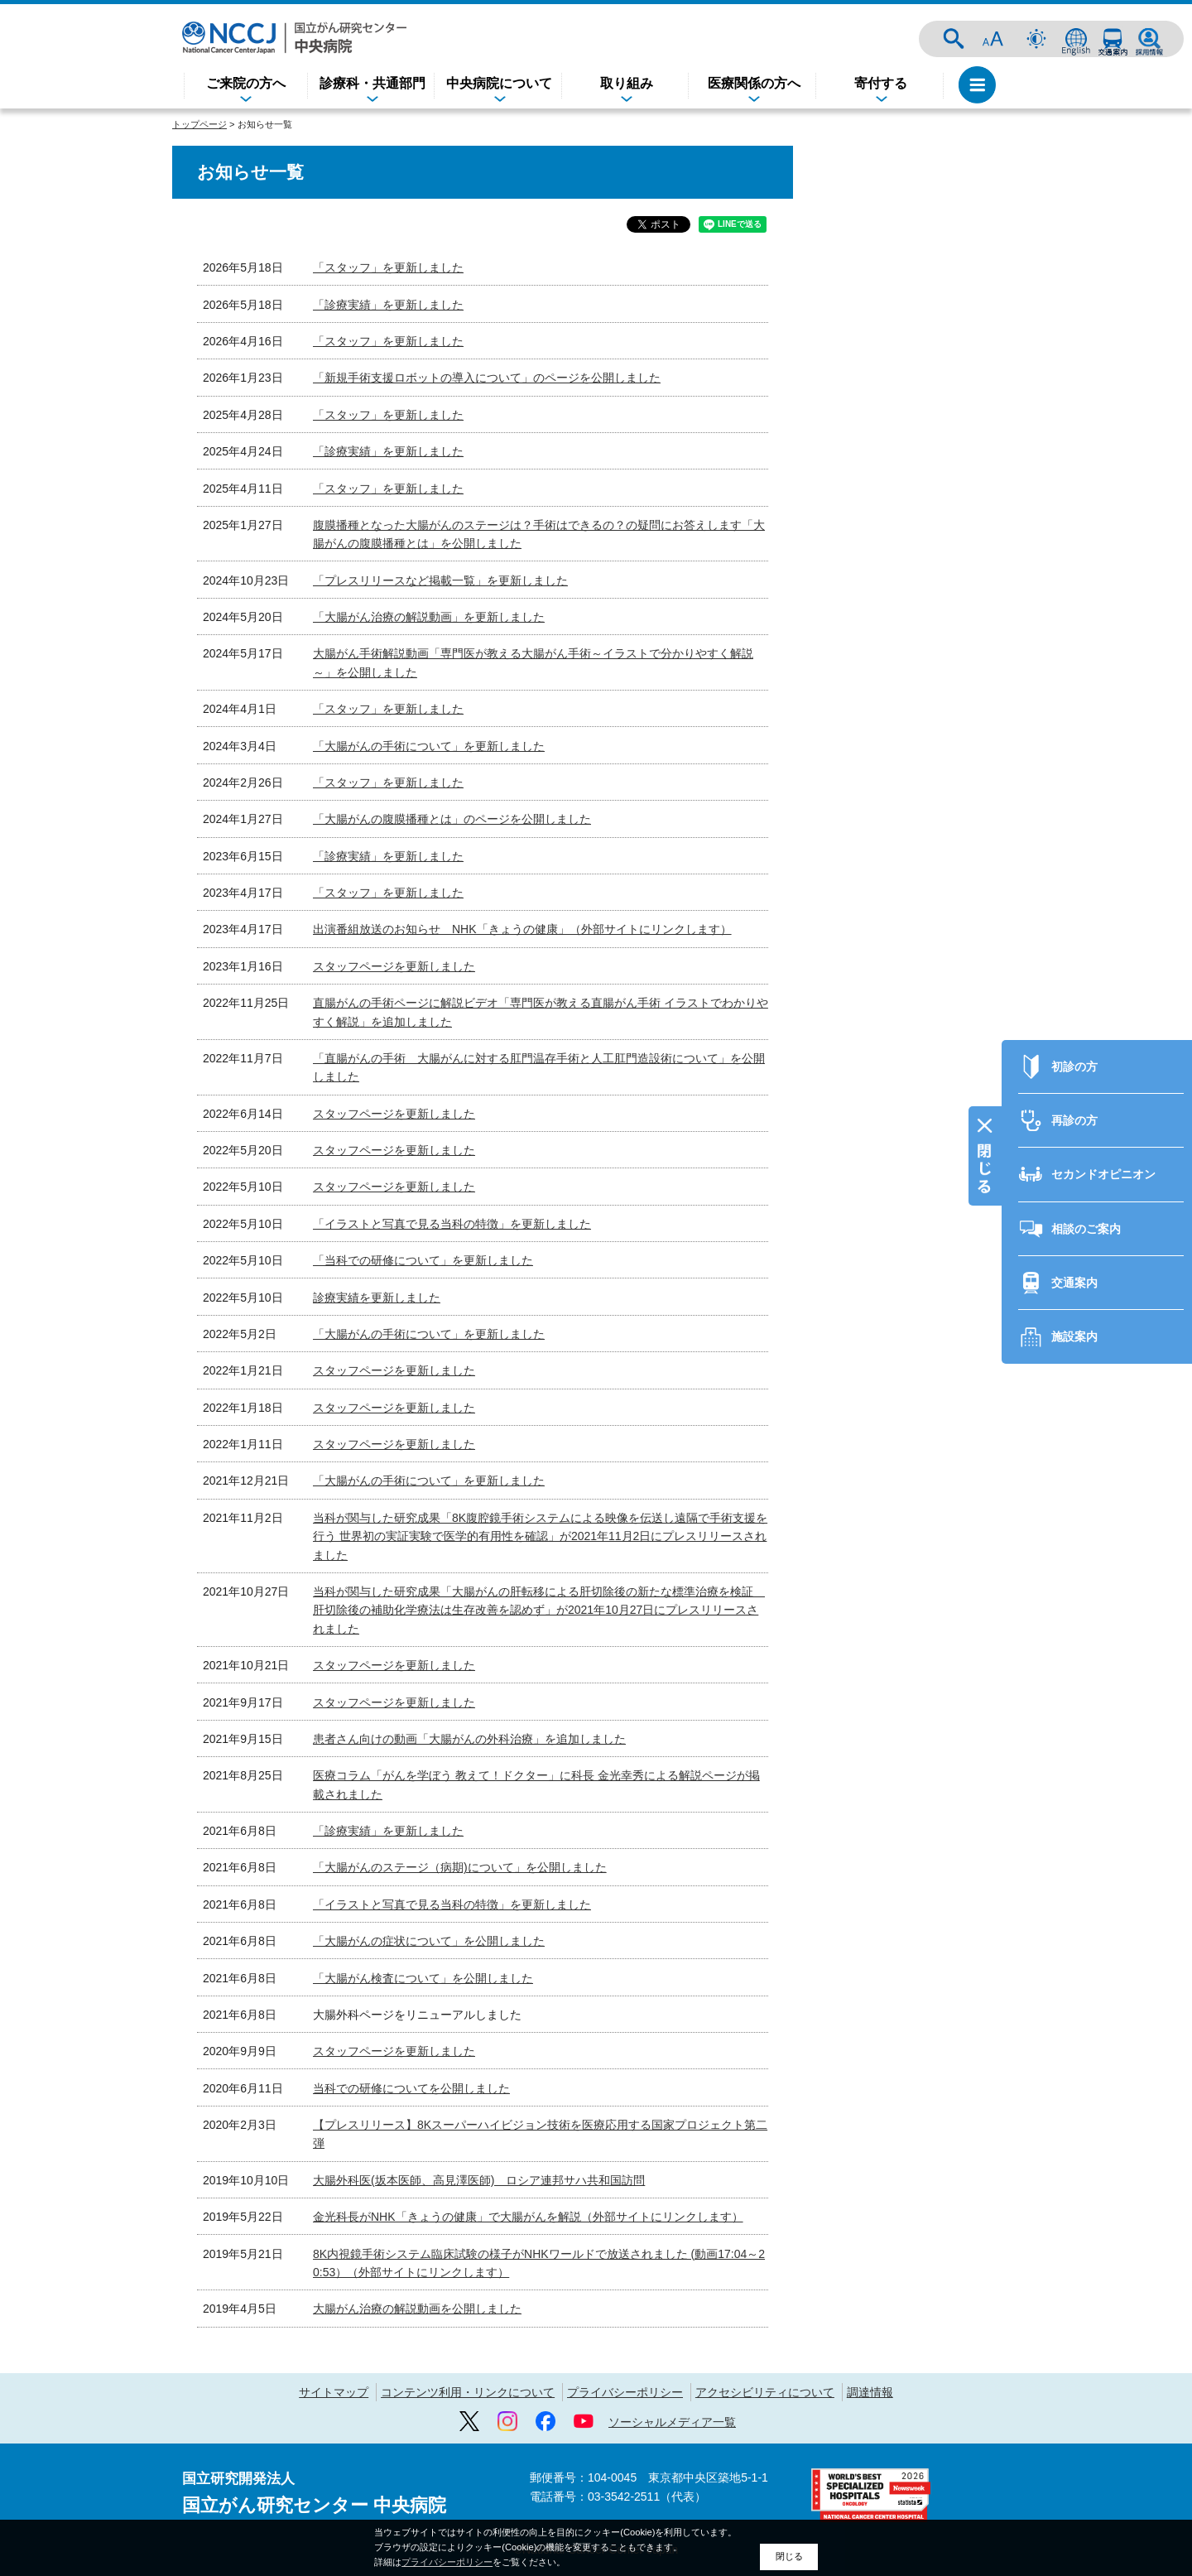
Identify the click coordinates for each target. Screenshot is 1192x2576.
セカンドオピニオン (1103, 1081)
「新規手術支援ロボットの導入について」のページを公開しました (487, 377)
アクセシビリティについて (764, 2392)
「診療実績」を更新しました (388, 304)
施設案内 (1074, 1243)
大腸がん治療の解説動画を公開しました (417, 2308)
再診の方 (1074, 1027)
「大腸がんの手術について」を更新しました (429, 746)
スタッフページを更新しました (394, 966)
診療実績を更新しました (376, 1297)
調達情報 (870, 2392)
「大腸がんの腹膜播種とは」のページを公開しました (452, 819)
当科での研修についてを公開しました (411, 2088)
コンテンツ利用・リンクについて (468, 2392)
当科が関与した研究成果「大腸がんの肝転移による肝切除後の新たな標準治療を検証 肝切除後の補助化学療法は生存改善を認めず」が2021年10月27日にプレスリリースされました (539, 1610)
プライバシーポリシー (625, 2392)
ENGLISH (1076, 39)
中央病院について (499, 83)
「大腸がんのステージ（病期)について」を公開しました (460, 1867)
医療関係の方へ (754, 83)
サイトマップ (333, 2392)
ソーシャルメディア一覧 (672, 2422)
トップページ (199, 124)
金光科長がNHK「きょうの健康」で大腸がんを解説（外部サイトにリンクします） (528, 2216)
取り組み (626, 83)
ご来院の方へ (246, 83)
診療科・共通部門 (372, 83)
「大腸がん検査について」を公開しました (423, 1978)
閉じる (789, 2556)
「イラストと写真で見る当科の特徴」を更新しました (452, 1223)
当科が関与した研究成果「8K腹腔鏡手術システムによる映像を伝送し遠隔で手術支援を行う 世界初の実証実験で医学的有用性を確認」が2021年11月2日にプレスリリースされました (540, 1536)
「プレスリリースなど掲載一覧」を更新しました (440, 580)
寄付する (880, 83)
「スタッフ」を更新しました (388, 267)
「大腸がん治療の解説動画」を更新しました (429, 617)
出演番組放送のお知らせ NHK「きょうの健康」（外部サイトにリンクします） (522, 929)
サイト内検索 (953, 39)
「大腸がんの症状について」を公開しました (429, 1941)
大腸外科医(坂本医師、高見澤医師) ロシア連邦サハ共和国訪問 (479, 2180)
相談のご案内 (1086, 1136)
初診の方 (1074, 973)
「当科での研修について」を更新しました (423, 1260)
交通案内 (1112, 39)
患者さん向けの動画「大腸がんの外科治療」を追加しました (469, 1738)
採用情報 (1149, 39)
